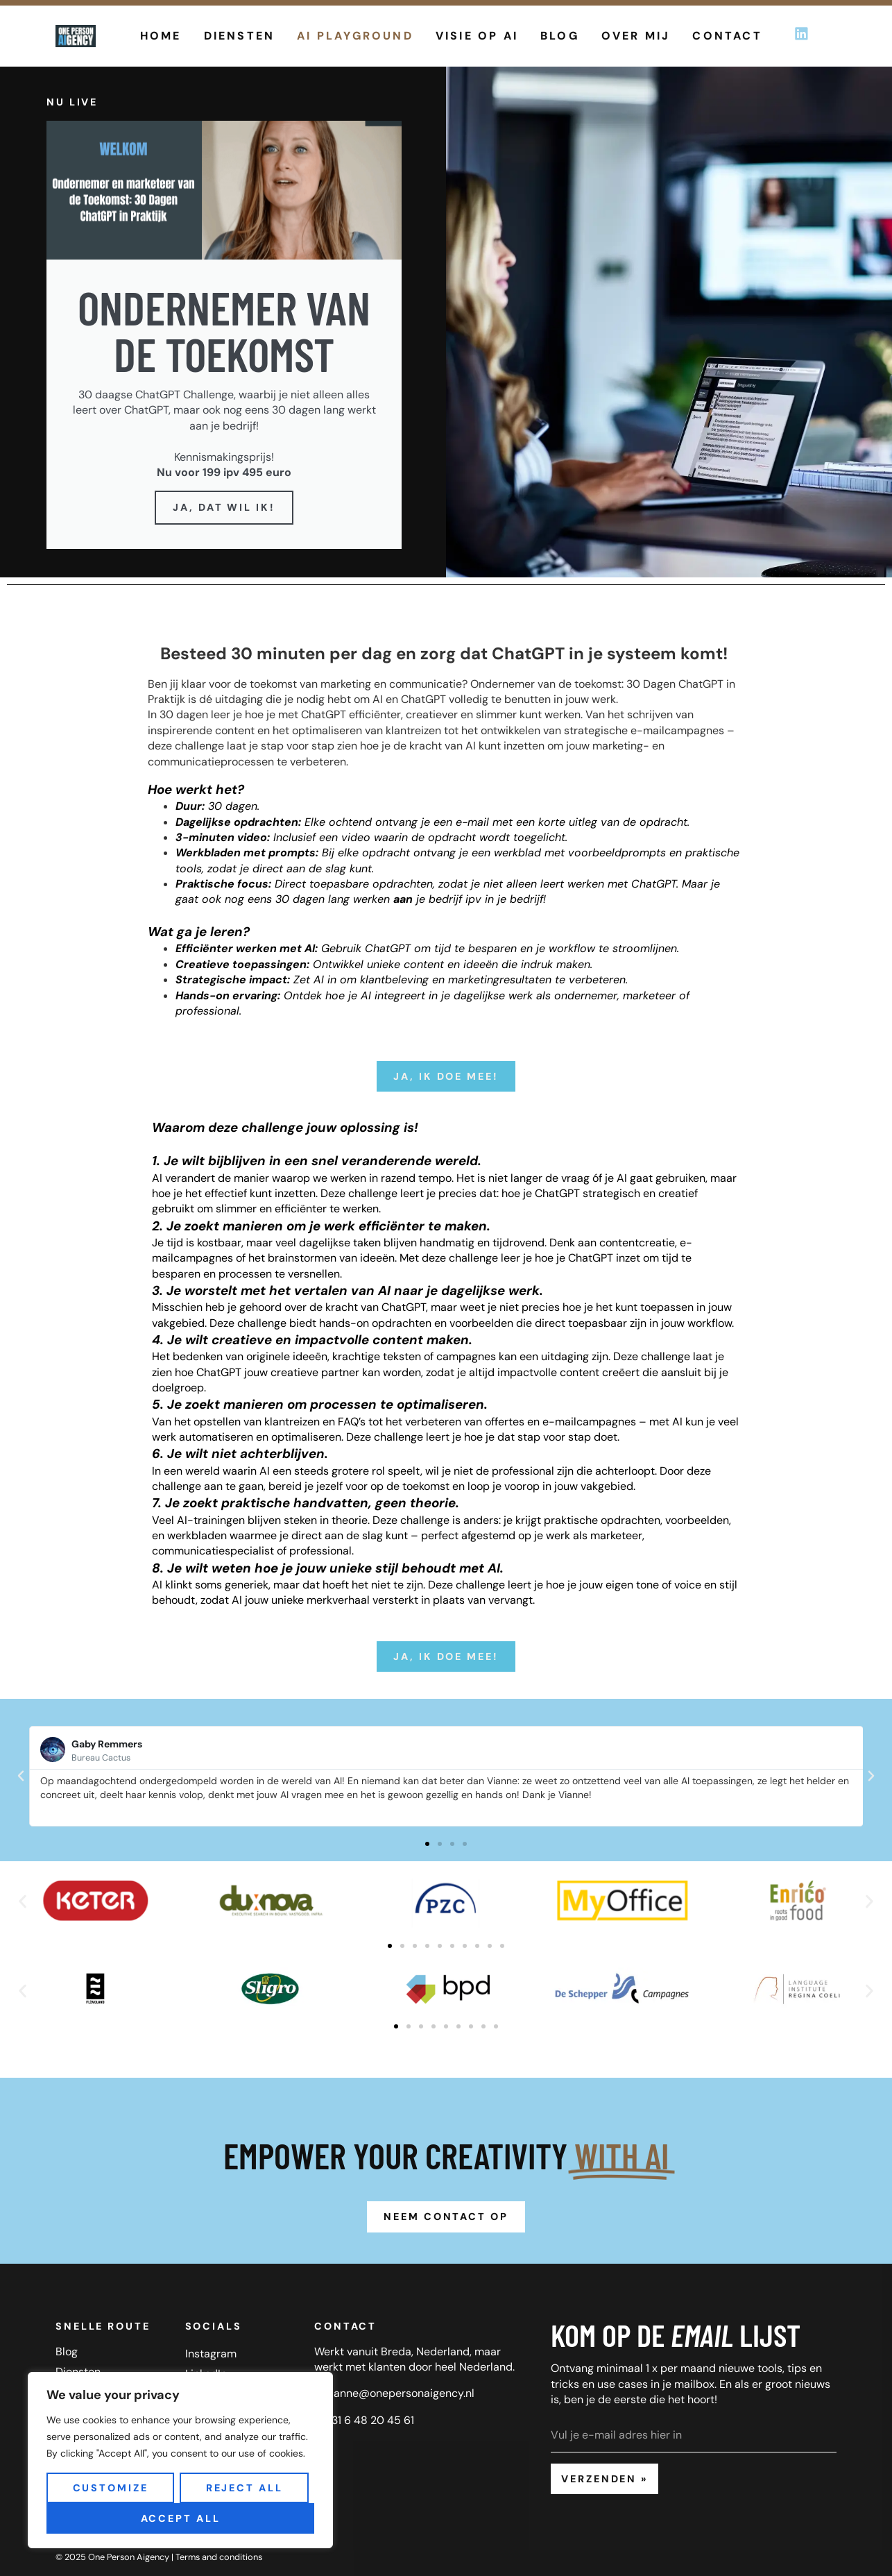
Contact (727, 35)
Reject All (244, 2488)
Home (161, 35)
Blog (559, 35)
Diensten (239, 35)
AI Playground (355, 35)
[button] (21, 1776)
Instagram (211, 2353)
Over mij (636, 35)
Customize (110, 2488)
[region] (180, 2460)
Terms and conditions (218, 2557)
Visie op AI (477, 35)
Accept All (181, 2518)
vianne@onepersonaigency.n (398, 2393)
